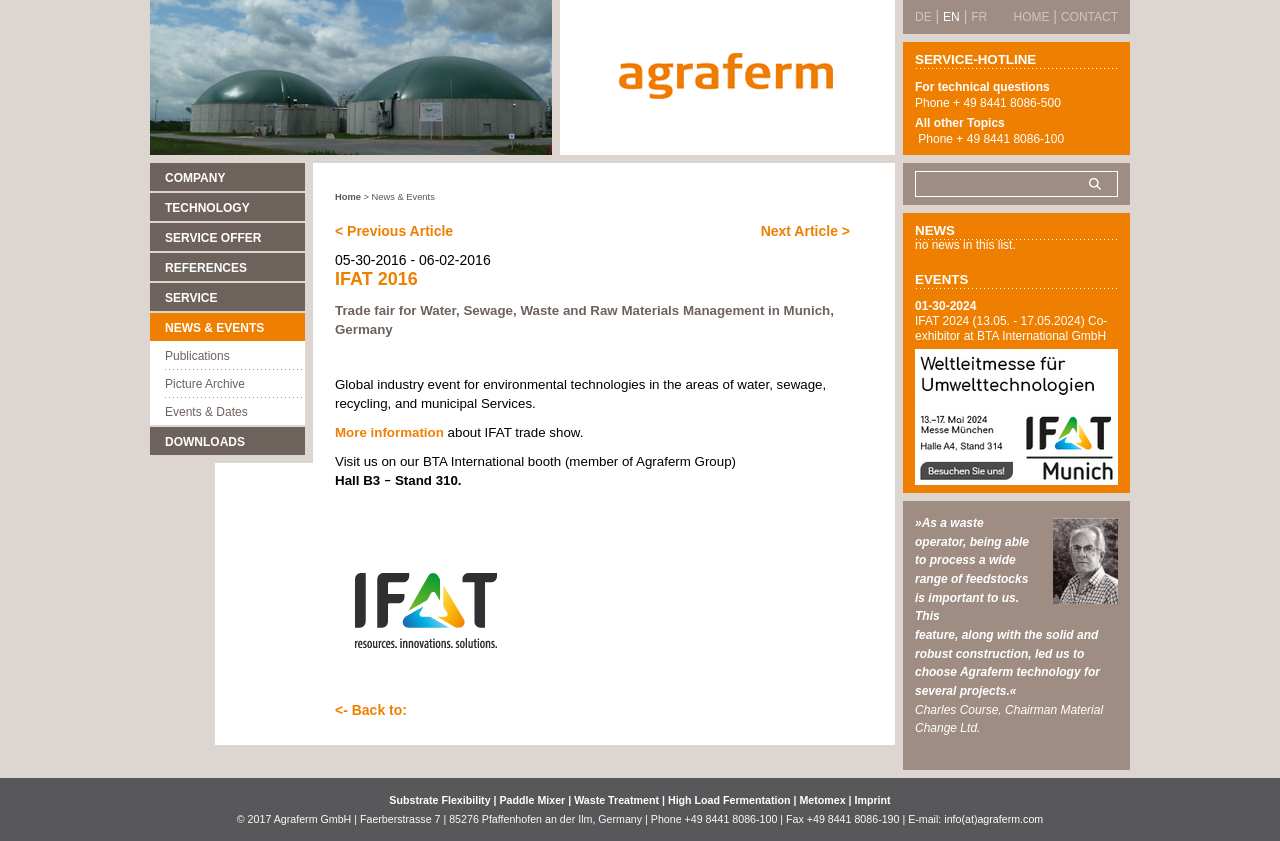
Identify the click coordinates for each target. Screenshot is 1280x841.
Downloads (205, 442)
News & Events (214, 328)
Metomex (823, 800)
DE (923, 17)
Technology (207, 208)
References (206, 268)
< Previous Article (394, 231)
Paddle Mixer (534, 800)
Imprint (873, 800)
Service (191, 298)
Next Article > (805, 231)
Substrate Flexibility (439, 800)
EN (951, 17)
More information (389, 432)
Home (348, 197)
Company (195, 178)
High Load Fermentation (731, 800)
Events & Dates (206, 412)
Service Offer (213, 238)
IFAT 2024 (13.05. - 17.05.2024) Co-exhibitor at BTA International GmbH (1011, 328)
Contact (1089, 17)
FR (979, 17)
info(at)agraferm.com (993, 819)
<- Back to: (371, 710)
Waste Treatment (618, 800)
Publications (197, 356)
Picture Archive (205, 384)
